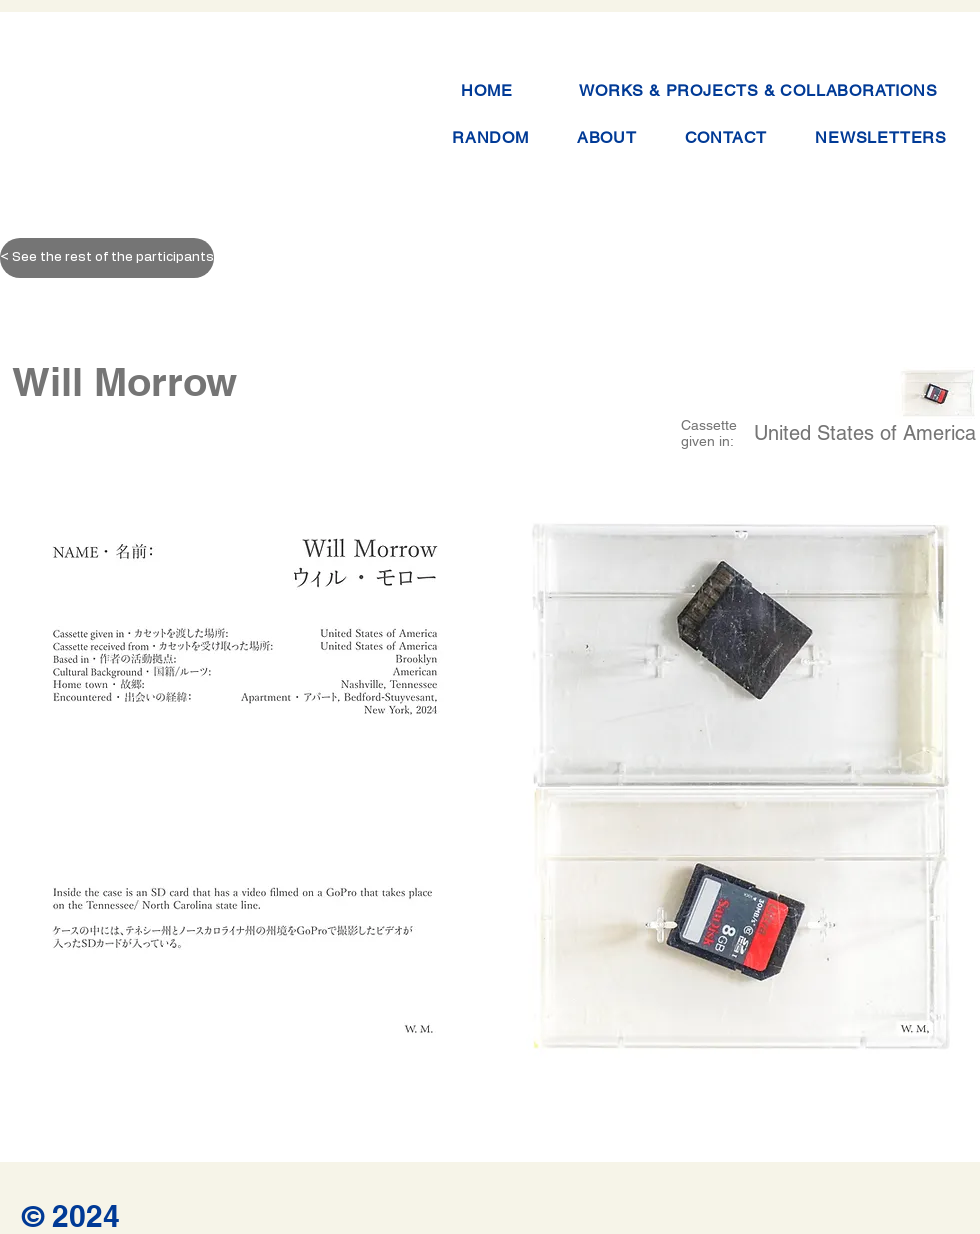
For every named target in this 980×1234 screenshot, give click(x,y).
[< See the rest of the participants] (107, 258)
